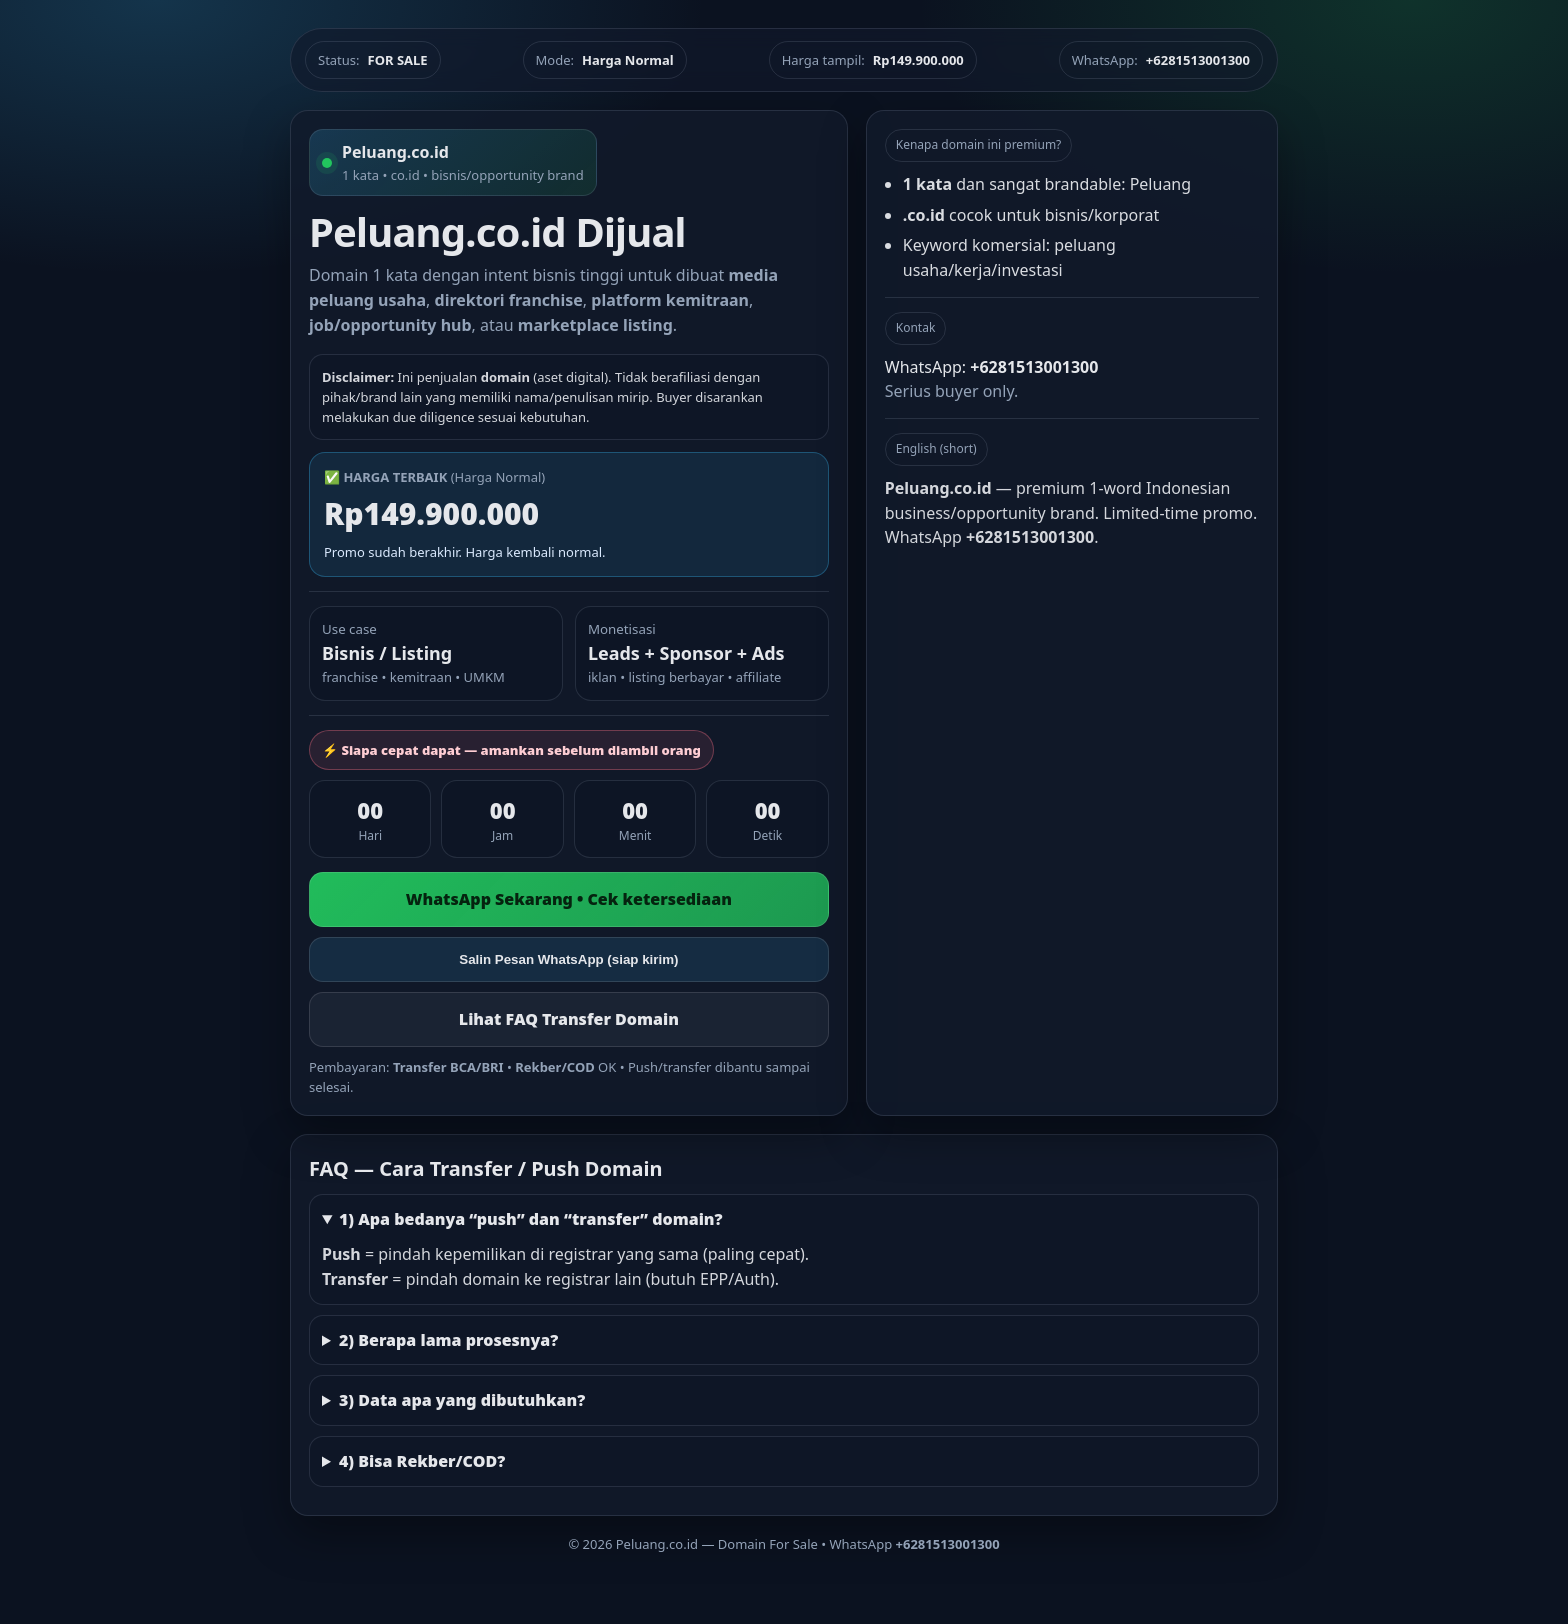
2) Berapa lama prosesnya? (448, 1340)
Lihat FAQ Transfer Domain (569, 1019)
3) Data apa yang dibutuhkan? (462, 1400)
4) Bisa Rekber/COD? (422, 1461)
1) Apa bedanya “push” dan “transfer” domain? (531, 1219)
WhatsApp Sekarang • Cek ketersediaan (569, 899)
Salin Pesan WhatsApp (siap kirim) (568, 959)
